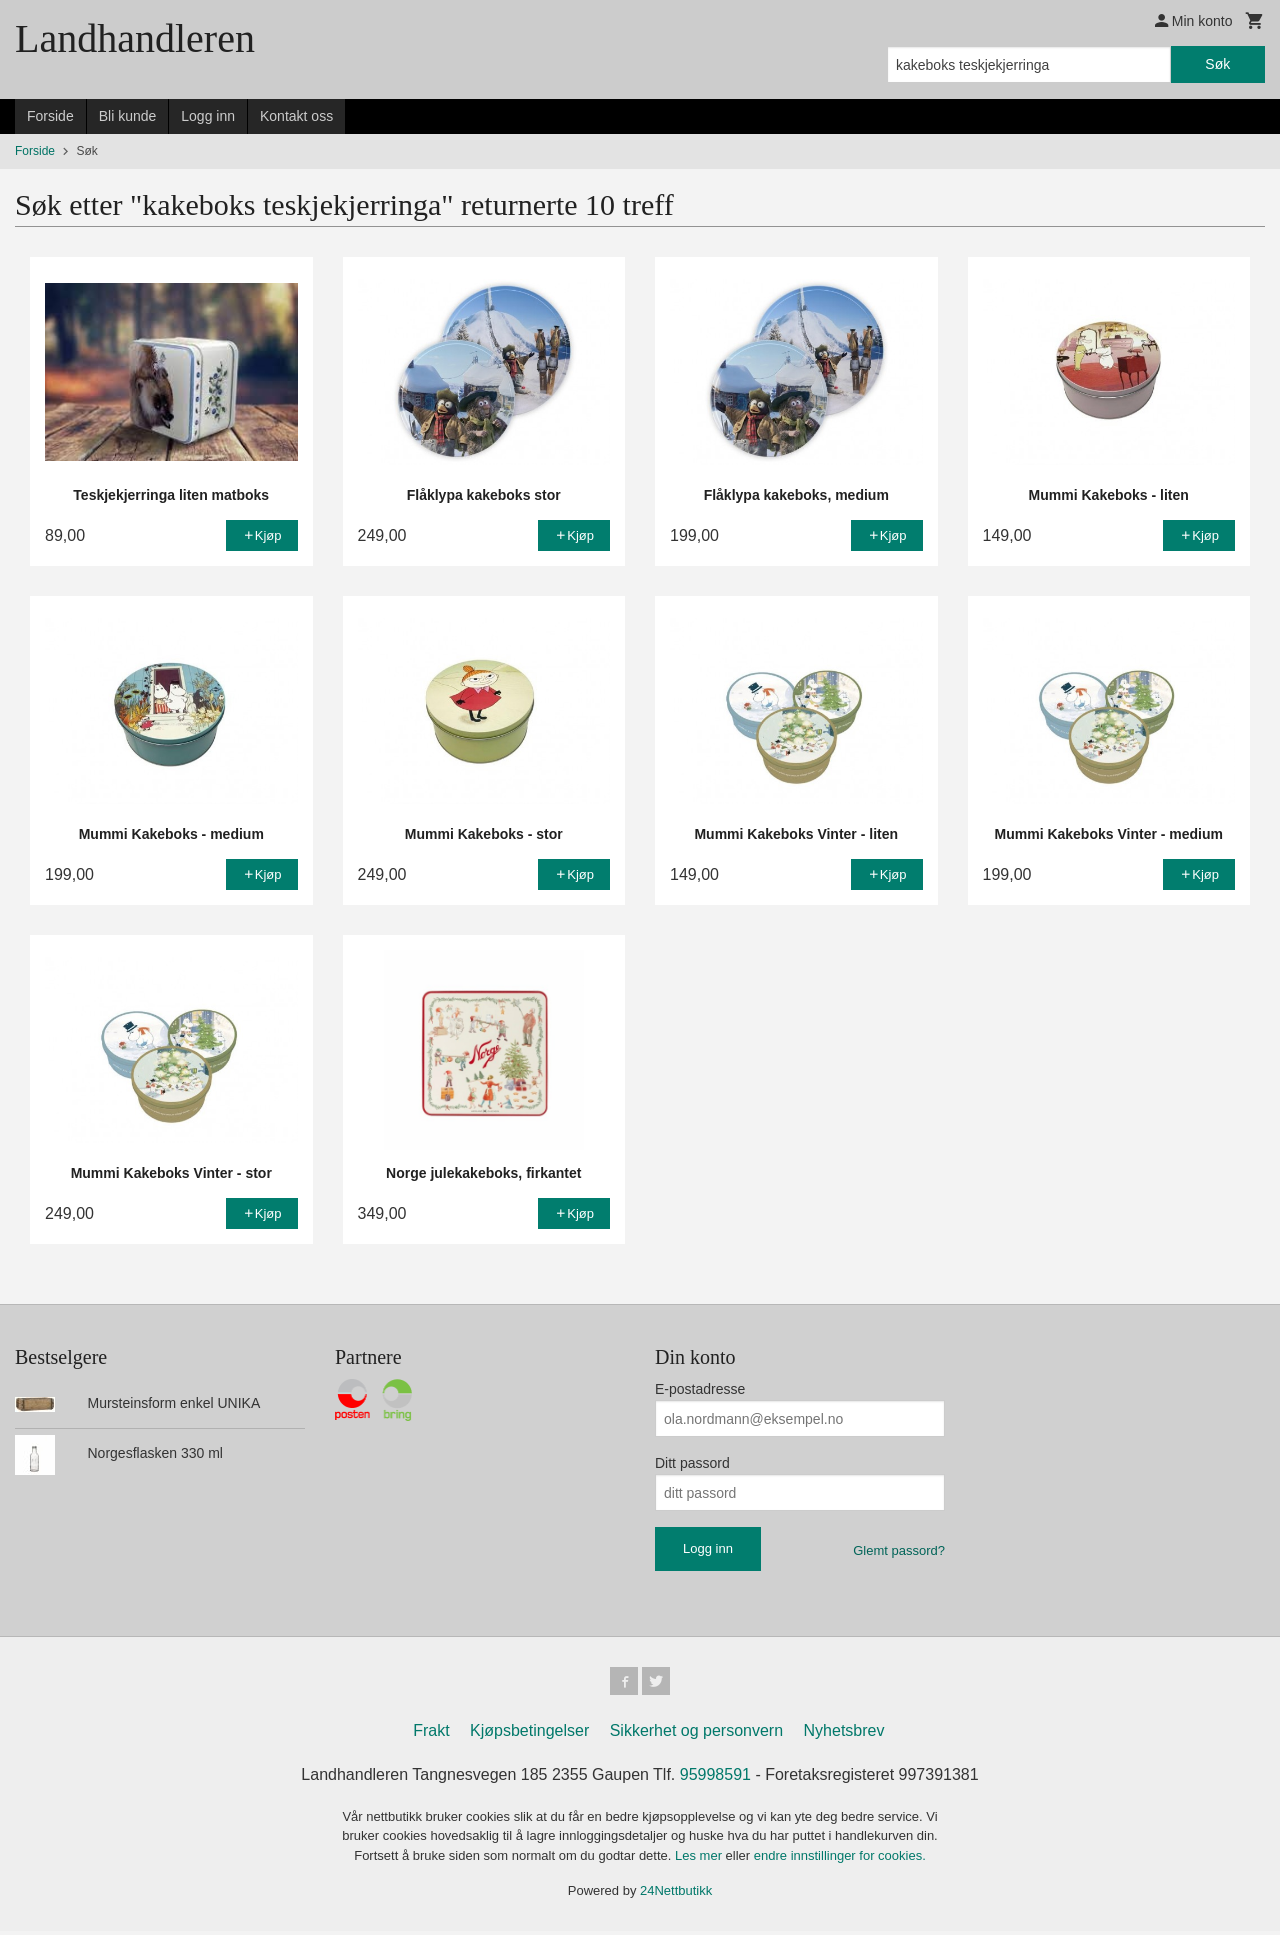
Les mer (700, 1859)
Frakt (431, 1734)
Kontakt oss (296, 116)
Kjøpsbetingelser (529, 1734)
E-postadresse (700, 1389)
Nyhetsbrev (844, 1734)
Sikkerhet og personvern (696, 1734)
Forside (50, 116)
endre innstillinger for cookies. (840, 1859)
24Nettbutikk (676, 1894)
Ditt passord (692, 1463)
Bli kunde (128, 116)
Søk (1217, 64)
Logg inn (208, 116)
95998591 (715, 1778)
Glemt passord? (899, 1550)
